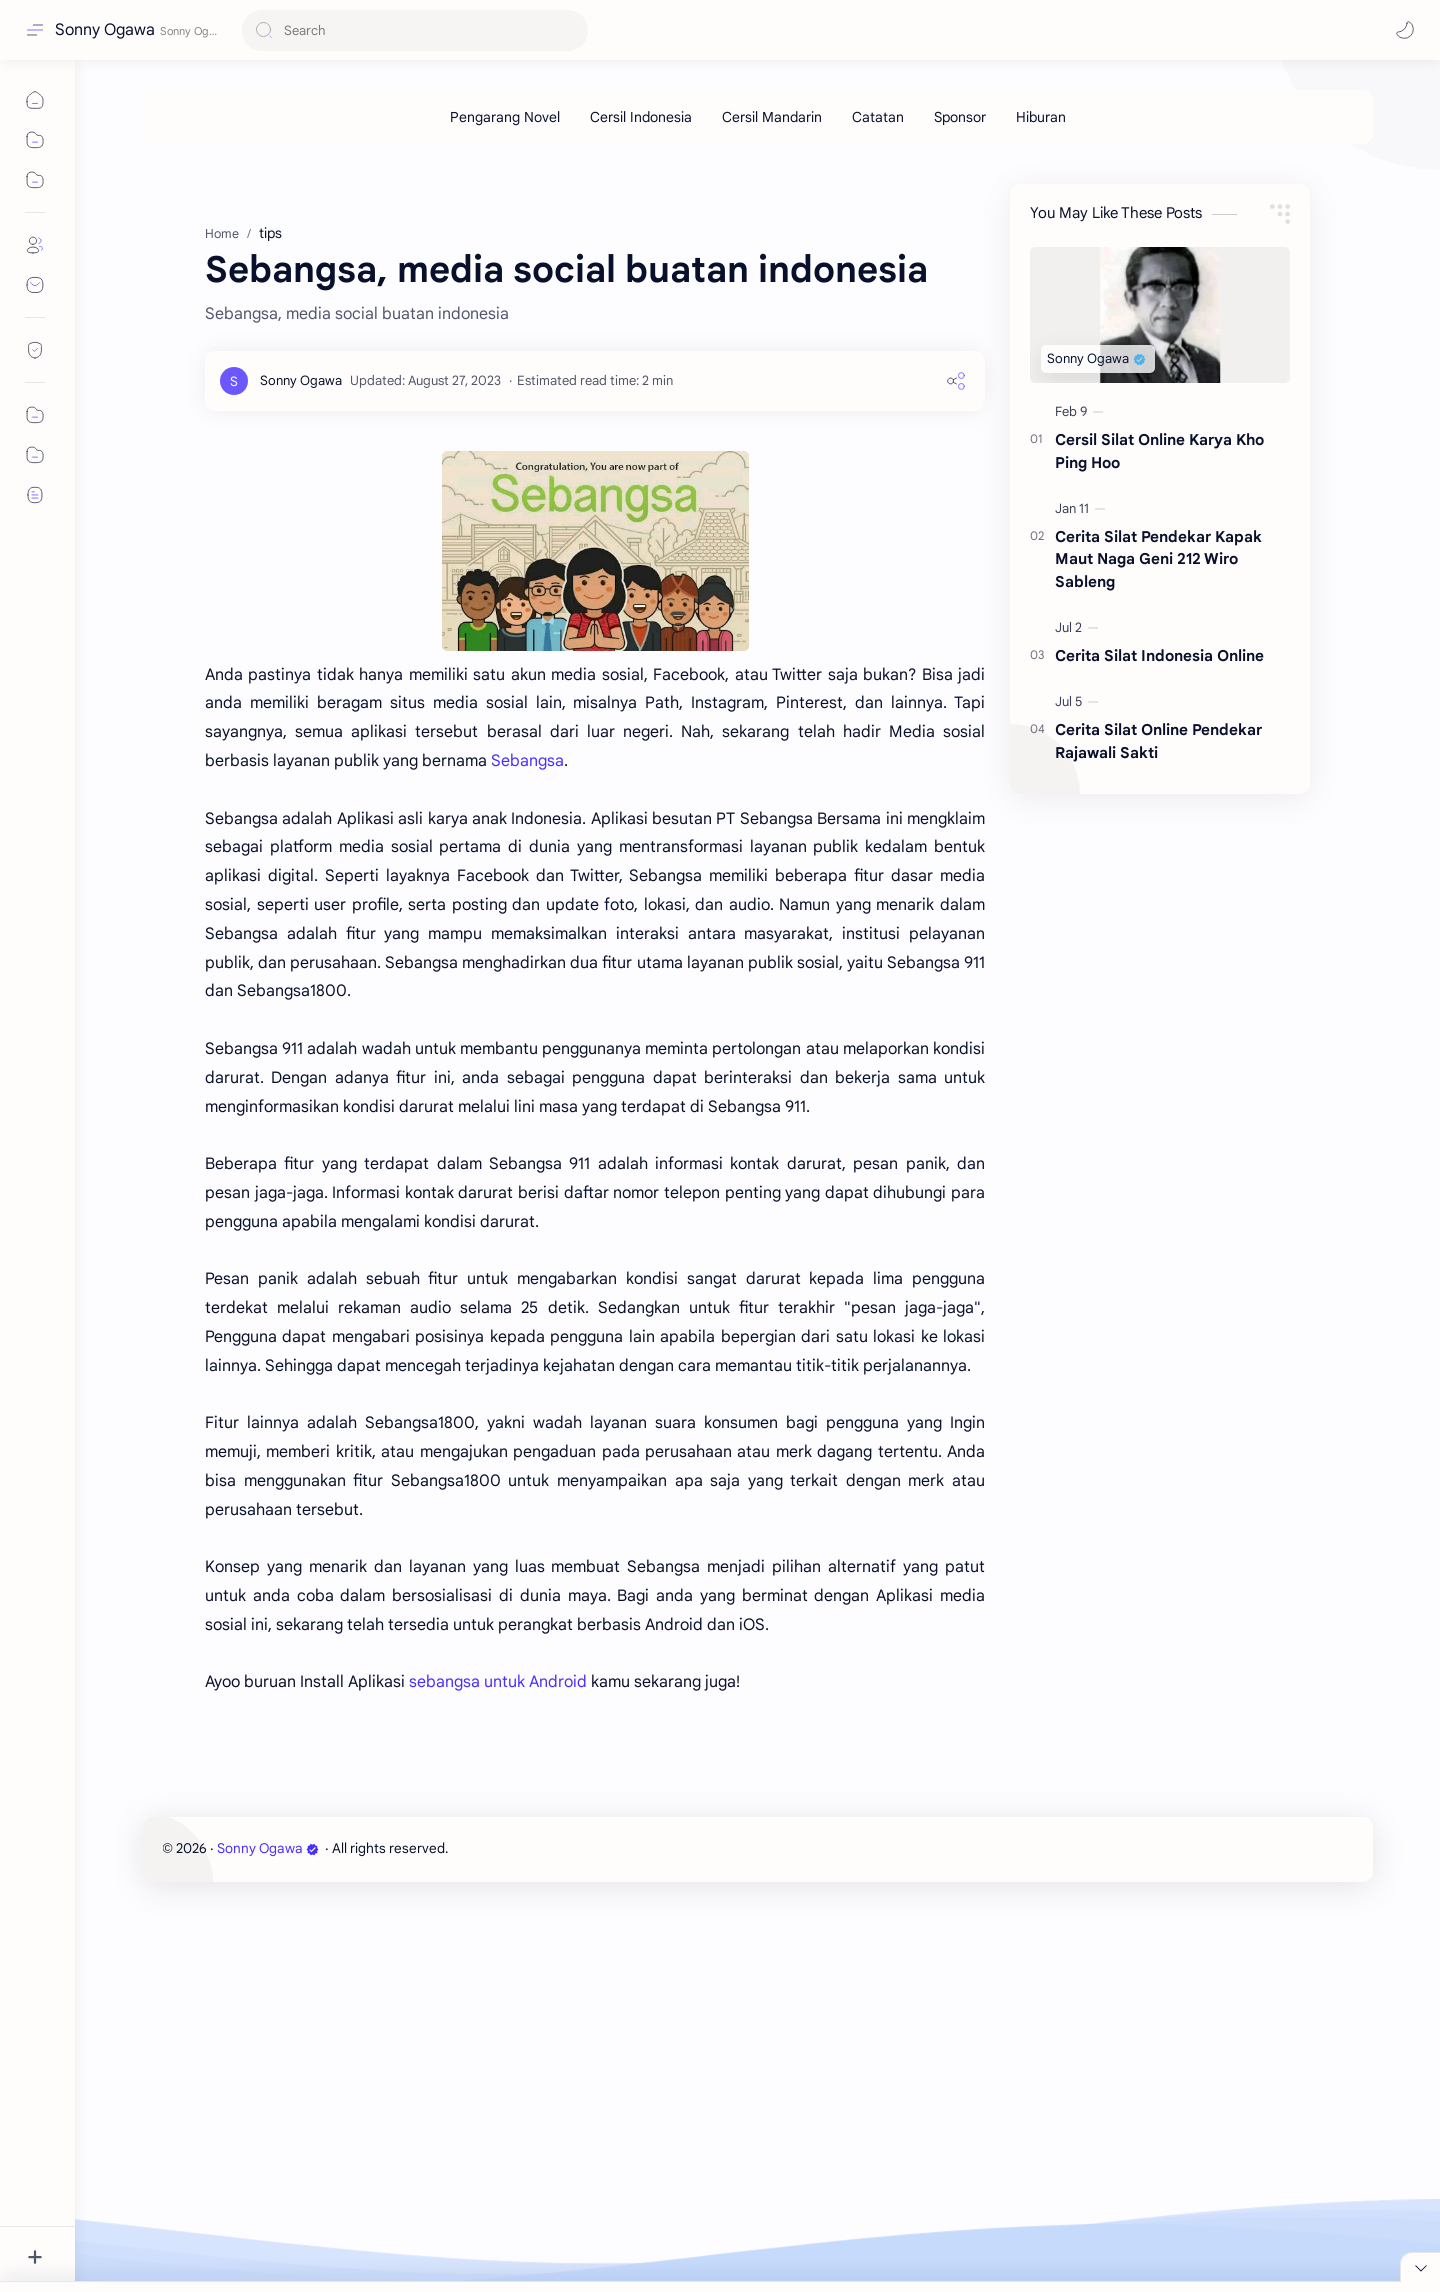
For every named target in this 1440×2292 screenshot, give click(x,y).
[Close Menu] (1420, 2177)
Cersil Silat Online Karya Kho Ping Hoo (1159, 561)
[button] (1405, 30)
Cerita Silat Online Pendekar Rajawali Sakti (1158, 851)
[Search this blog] (415, 30)
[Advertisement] (743, 209)
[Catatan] (878, 117)
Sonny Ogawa (105, 30)
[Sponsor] (960, 117)
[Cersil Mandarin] (772, 117)
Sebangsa (527, 871)
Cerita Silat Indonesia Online (1159, 765)
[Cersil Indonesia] (641, 117)
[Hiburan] (1041, 117)
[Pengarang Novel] (505, 117)
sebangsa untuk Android (498, 1792)
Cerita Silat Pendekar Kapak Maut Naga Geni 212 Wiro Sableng (1158, 669)
